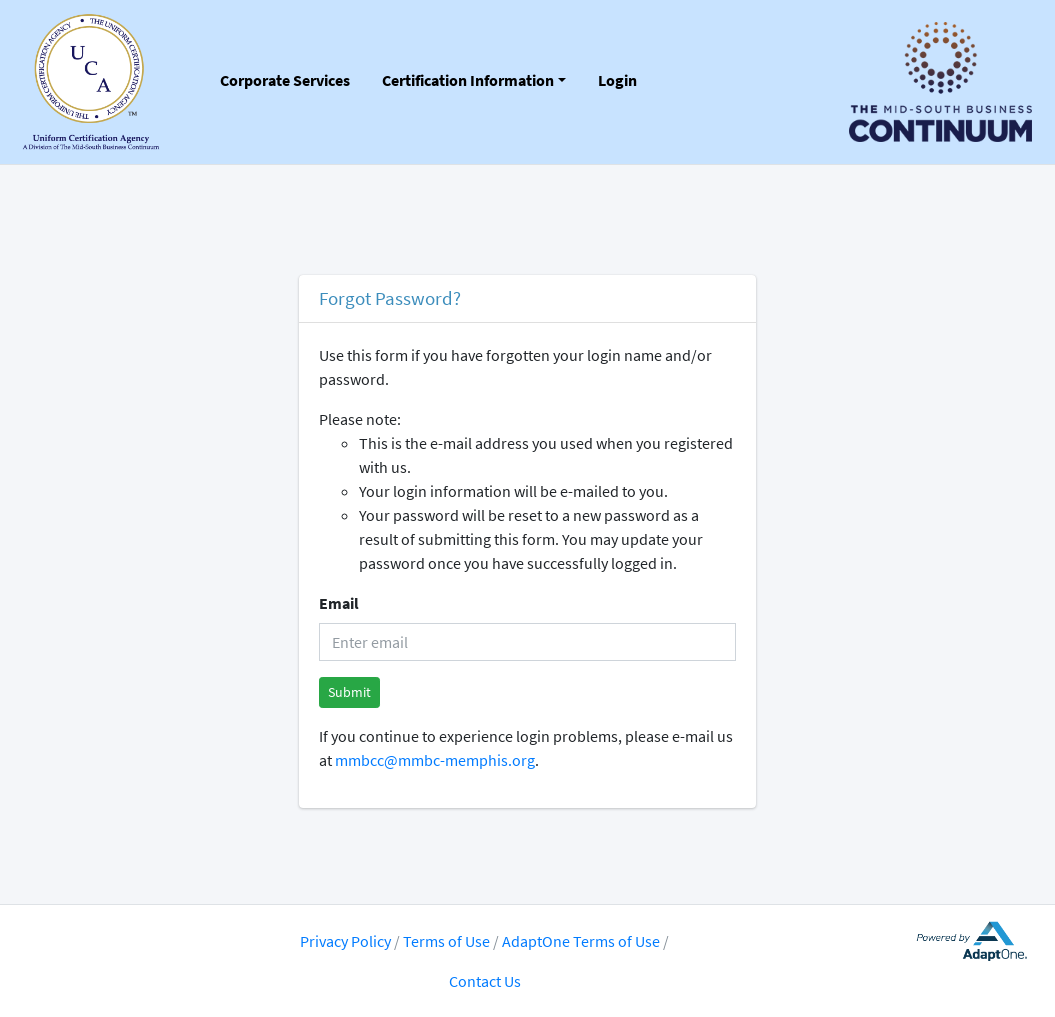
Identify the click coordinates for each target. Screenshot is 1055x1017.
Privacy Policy (345, 941)
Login (617, 80)
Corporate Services (285, 80)
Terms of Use (448, 941)
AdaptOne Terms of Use (581, 941)
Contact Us (485, 981)
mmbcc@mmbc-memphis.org (435, 760)
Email (339, 603)
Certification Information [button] (468, 80)
